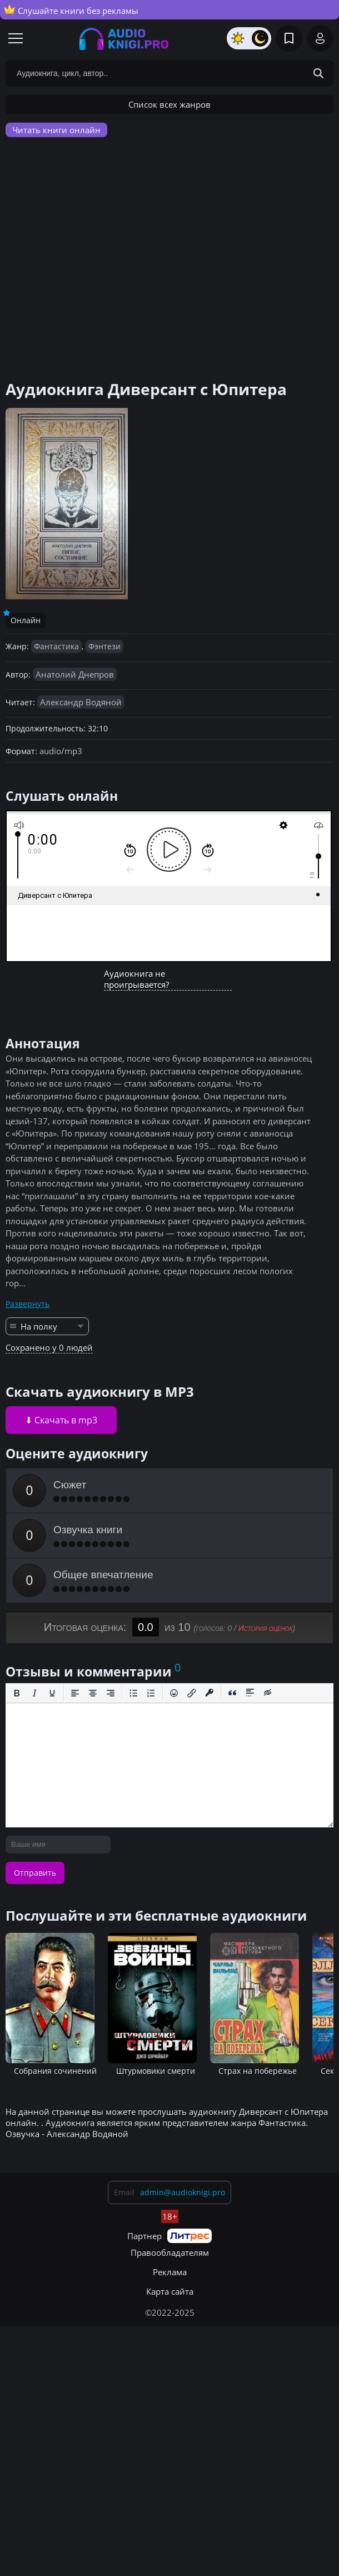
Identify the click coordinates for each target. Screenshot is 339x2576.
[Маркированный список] (133, 1693)
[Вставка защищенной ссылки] (209, 1693)
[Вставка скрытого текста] (268, 1693)
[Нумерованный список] (151, 1693)
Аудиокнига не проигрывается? (136, 979)
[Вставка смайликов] (174, 1693)
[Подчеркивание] (52, 1693)
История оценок (265, 1628)
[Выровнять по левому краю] (75, 1693)
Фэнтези (104, 646)
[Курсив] (34, 1693)
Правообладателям (170, 2252)
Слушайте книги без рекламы (71, 10)
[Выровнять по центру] (93, 1693)
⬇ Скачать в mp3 (61, 1420)
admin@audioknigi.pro (182, 2192)
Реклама (170, 2271)
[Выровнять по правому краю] (110, 1693)
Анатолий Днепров (75, 674)
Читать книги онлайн (56, 129)
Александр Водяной (81, 702)
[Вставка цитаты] (232, 1693)
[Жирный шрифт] (16, 1693)
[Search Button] (318, 73)
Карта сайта (169, 2291)
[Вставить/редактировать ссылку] (192, 1693)
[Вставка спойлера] (250, 1693)
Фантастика (56, 646)
